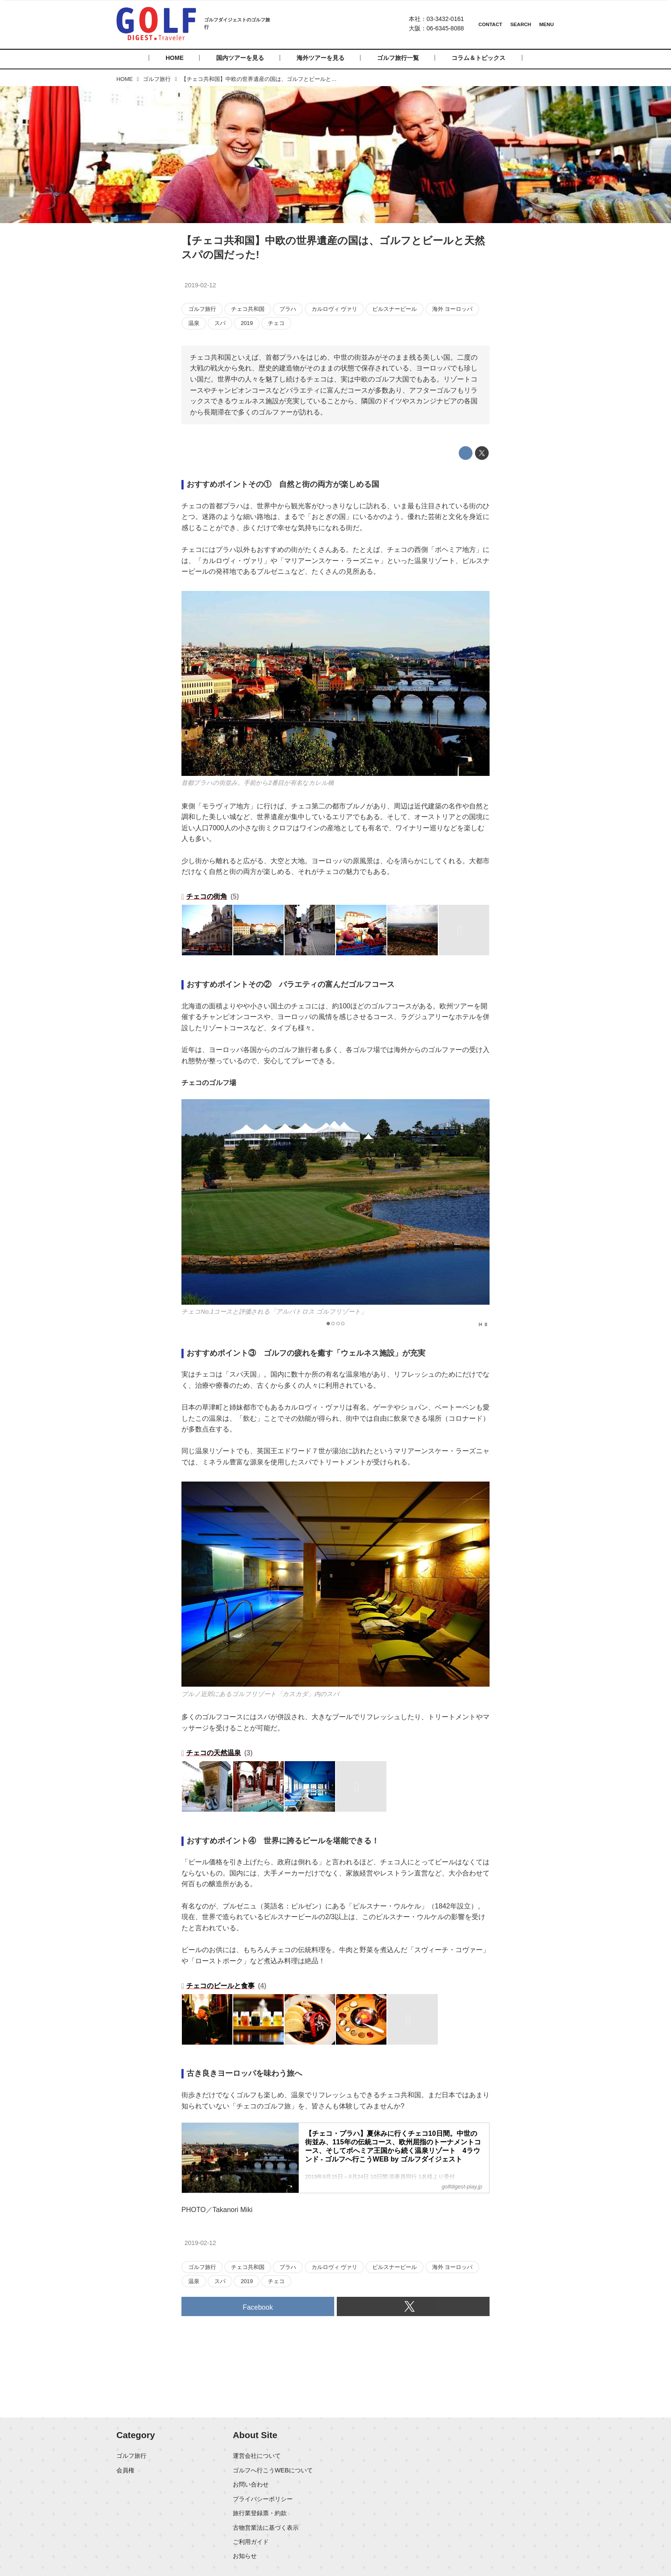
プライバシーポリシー (263, 2499)
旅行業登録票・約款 (260, 2513)
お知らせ (245, 2555)
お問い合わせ (251, 2484)
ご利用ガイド (251, 2541)
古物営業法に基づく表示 (266, 2527)
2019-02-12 (200, 285)
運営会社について (257, 2455)
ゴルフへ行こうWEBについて (273, 2470)
